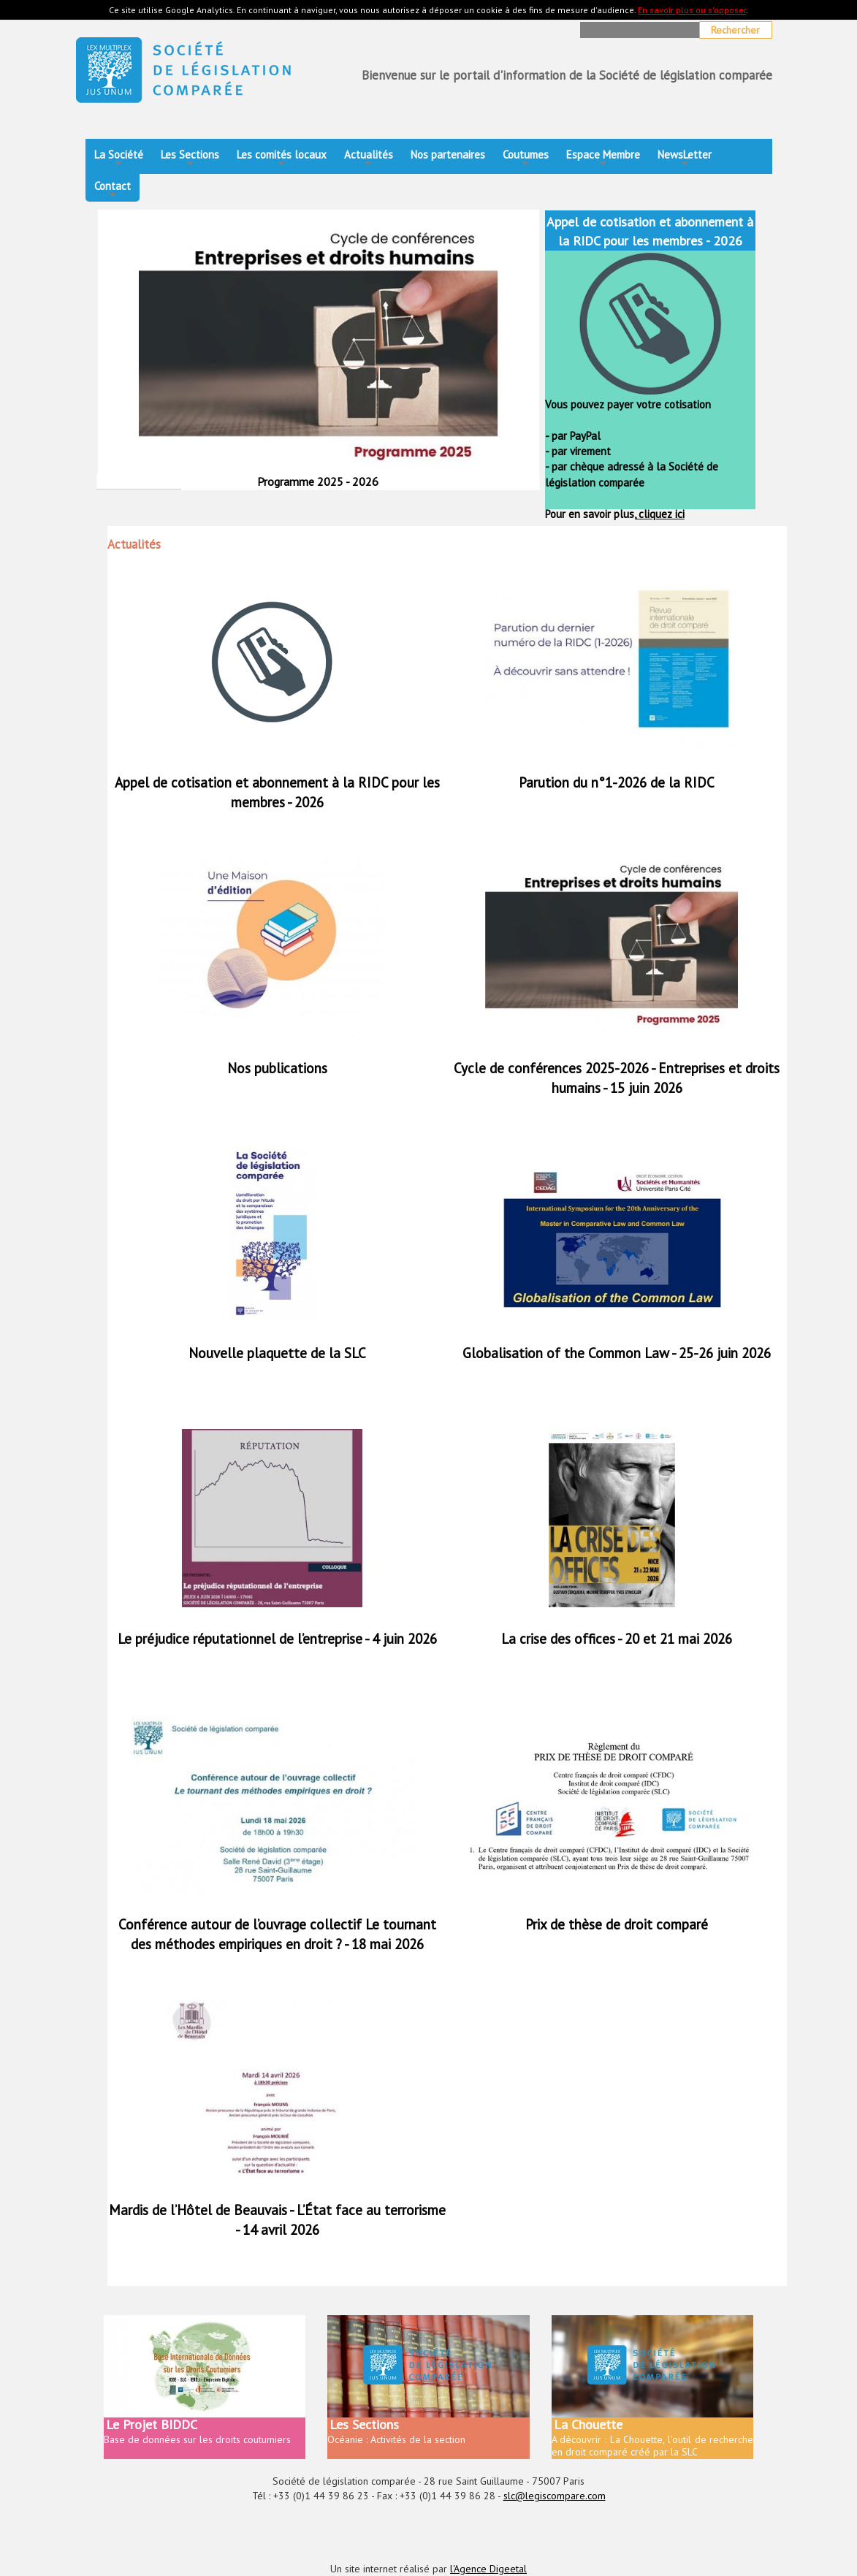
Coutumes (526, 159)
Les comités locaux (282, 159)
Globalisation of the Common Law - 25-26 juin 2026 (616, 1353)
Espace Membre (603, 159)
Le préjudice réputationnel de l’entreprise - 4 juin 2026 (277, 1638)
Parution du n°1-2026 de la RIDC (617, 782)
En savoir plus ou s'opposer (692, 9)
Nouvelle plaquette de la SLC (277, 1353)
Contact (112, 190)
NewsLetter (685, 159)
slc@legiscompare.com (554, 2495)
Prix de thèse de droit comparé (616, 1924)
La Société (118, 159)
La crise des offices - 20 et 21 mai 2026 (616, 1638)
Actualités (368, 159)
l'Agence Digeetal (488, 2568)
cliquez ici (660, 514)
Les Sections (190, 159)
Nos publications (277, 1068)
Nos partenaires (448, 154)
